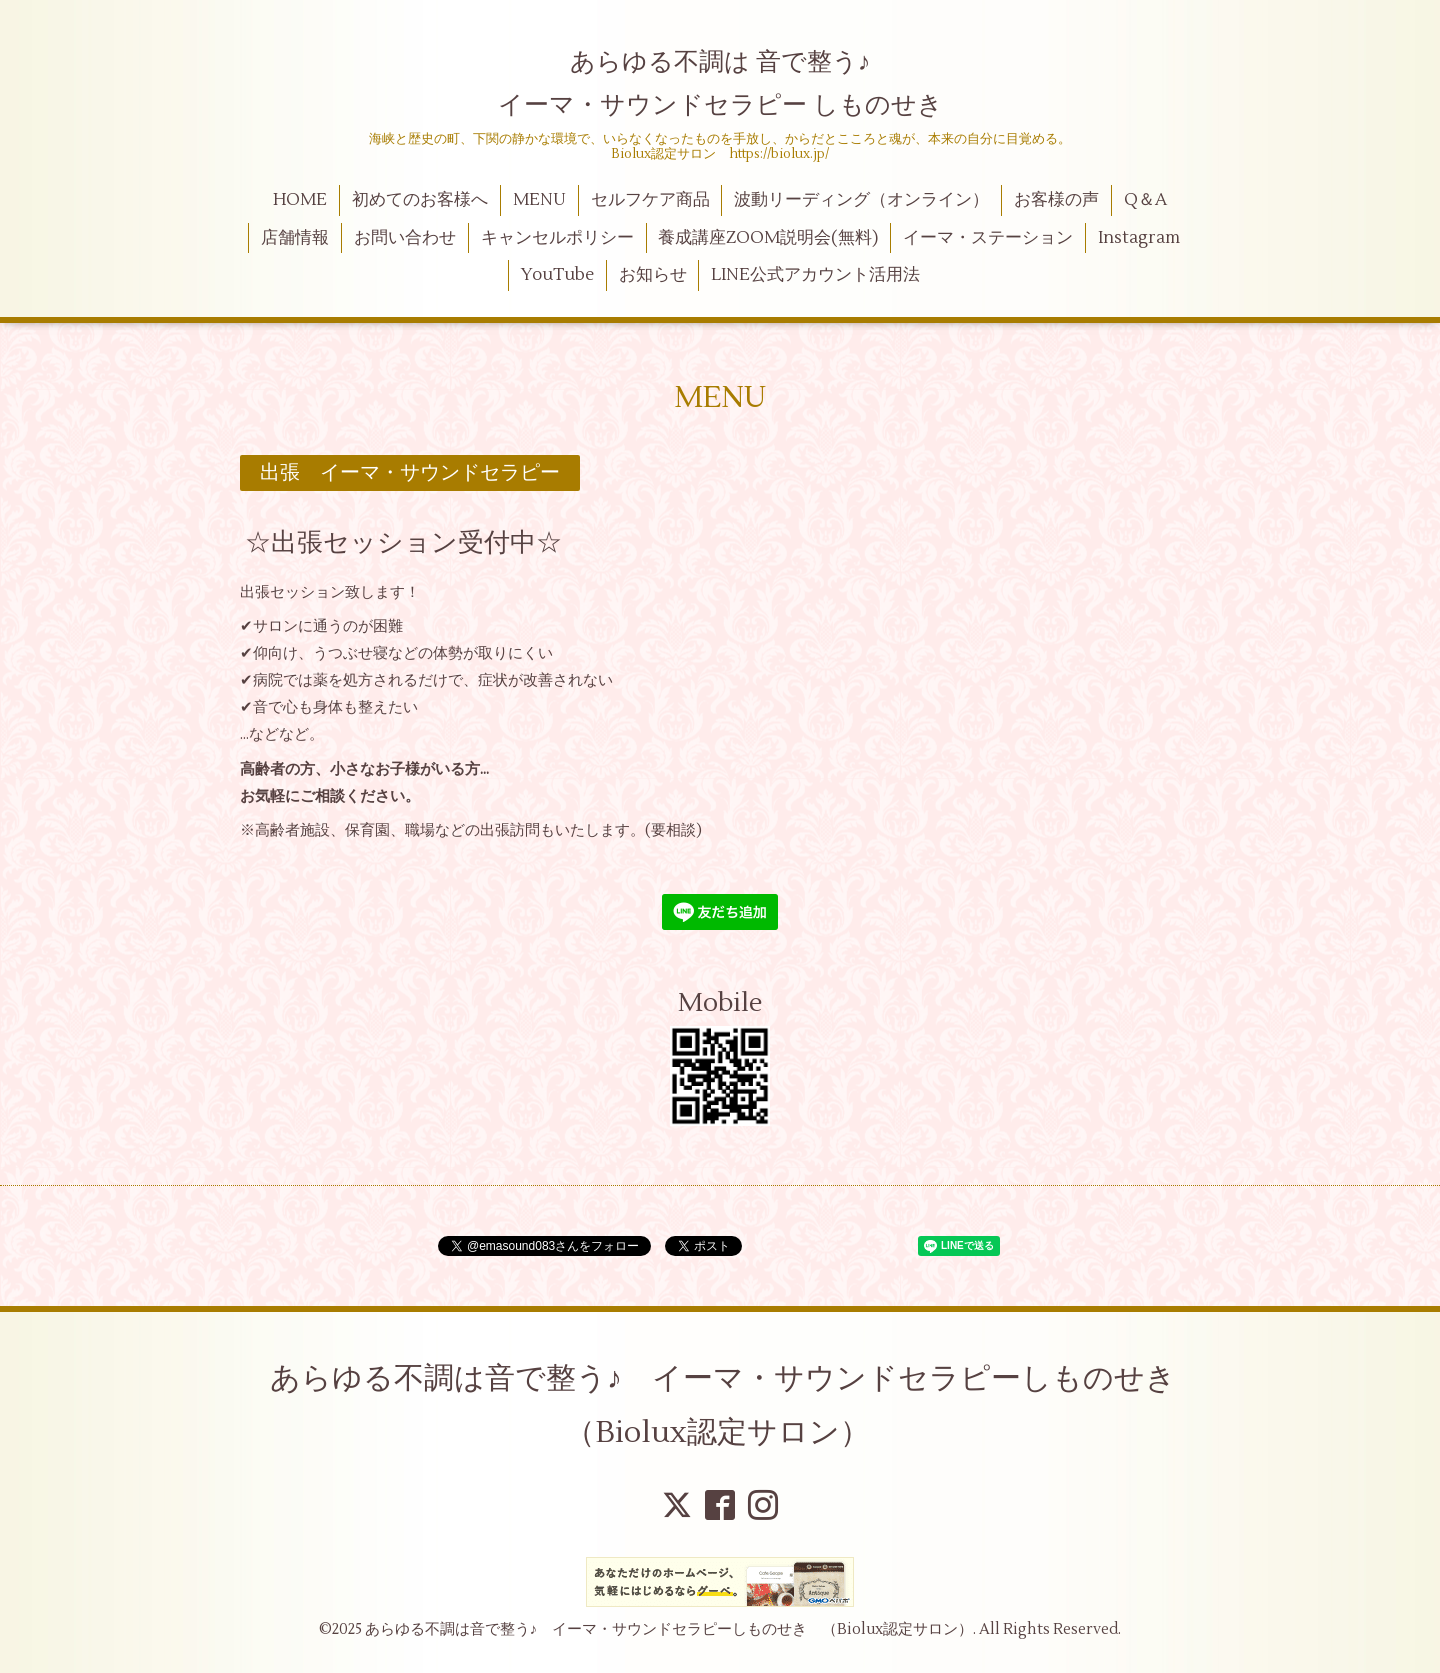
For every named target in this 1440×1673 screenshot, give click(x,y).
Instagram (1139, 238)
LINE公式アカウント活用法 (815, 275)
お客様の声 (1056, 200)
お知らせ (653, 275)
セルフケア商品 (650, 200)
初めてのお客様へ (420, 200)
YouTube (557, 275)
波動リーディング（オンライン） (861, 200)
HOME (300, 200)
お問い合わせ (405, 238)
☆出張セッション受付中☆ (403, 542)
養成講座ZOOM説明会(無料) (768, 238)
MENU (539, 200)
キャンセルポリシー (557, 238)
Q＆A (1145, 200)
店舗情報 (295, 238)
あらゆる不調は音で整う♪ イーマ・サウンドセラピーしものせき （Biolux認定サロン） (738, 1405)
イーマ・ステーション (988, 238)
